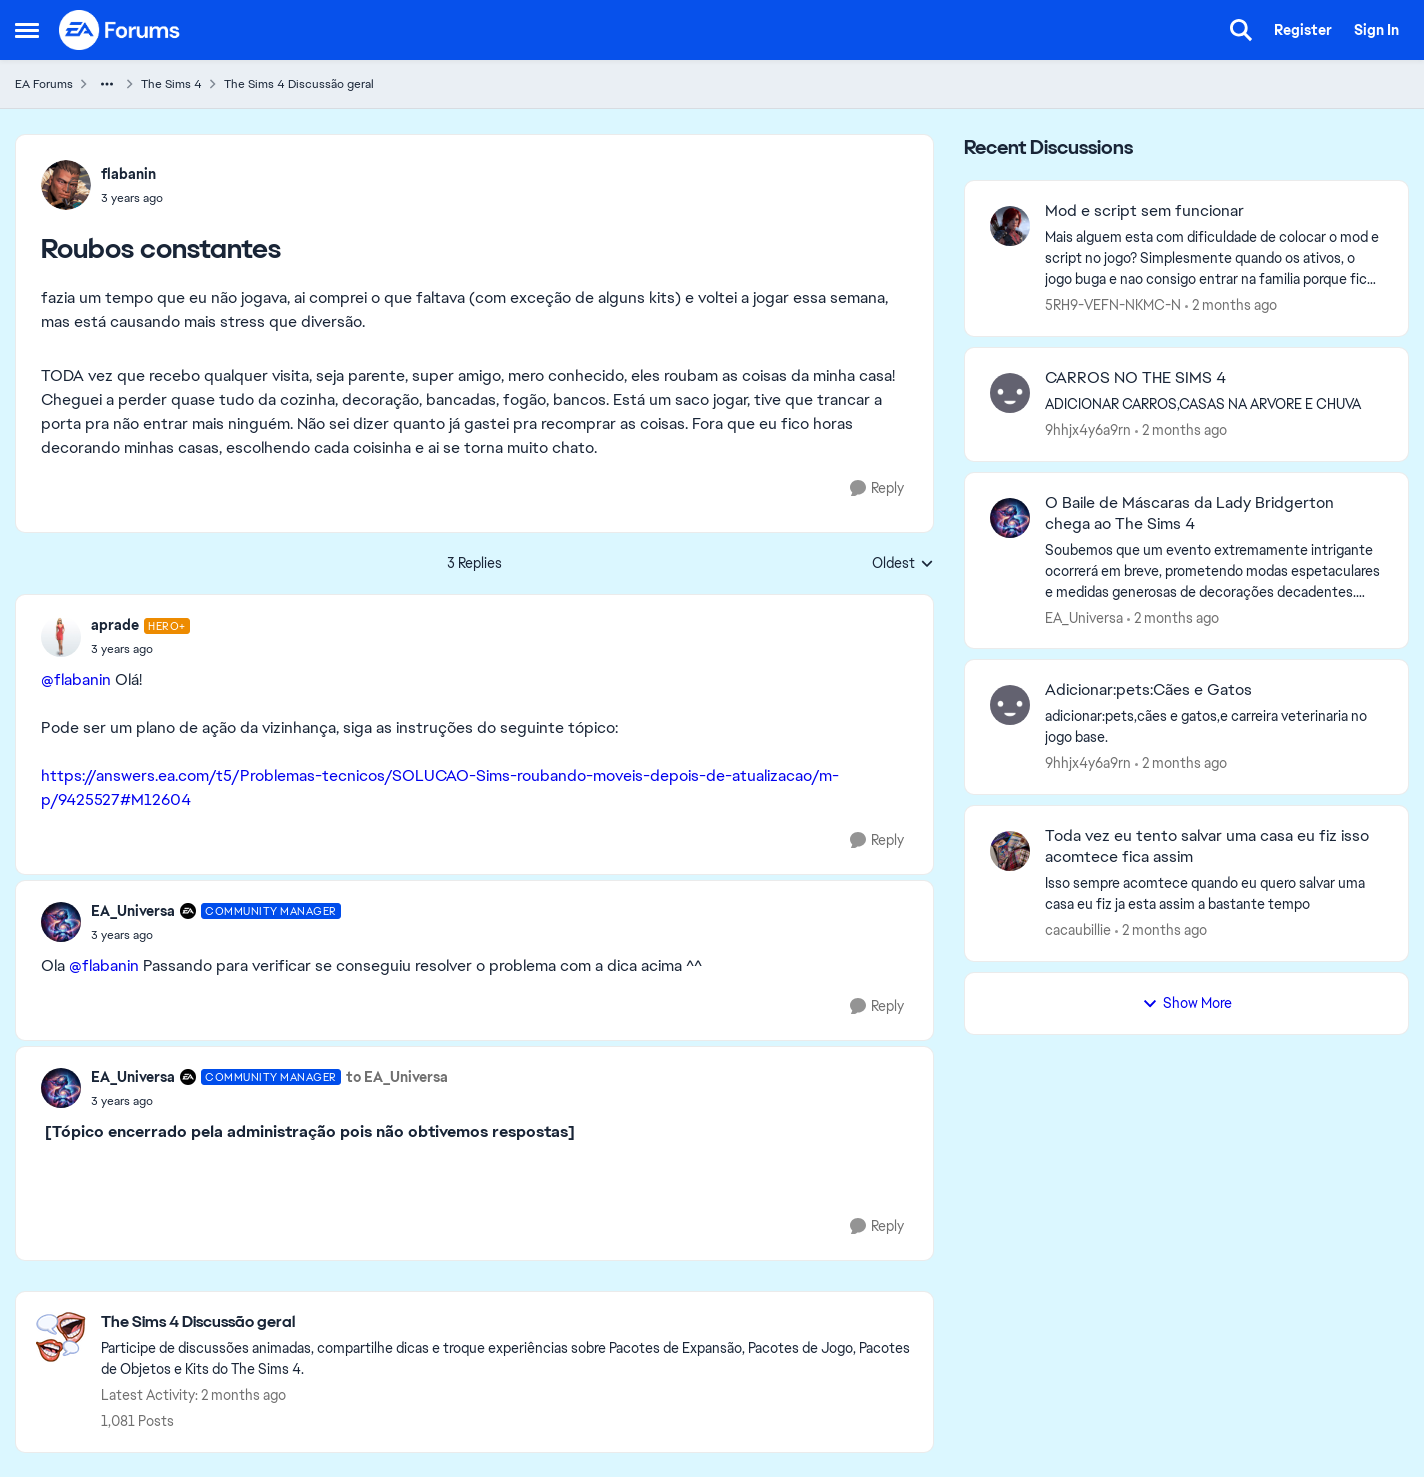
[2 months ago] (1231, 305)
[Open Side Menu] (27, 30)
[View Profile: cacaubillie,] (1010, 851)
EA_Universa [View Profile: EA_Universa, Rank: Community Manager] (133, 911)
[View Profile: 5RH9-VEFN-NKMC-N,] (1010, 226)
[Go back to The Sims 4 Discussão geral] (507, 1322)
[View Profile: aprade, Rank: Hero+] (61, 637)
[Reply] (877, 488)
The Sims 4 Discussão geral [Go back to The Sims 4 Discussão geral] (299, 84)
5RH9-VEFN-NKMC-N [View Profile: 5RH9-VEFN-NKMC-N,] (1113, 305)
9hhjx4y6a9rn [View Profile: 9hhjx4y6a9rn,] (1088, 430)
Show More (1187, 1003)
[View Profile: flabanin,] (66, 185)
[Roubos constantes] (140, 649)
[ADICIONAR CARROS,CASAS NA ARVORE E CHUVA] (1214, 404)
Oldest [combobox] (903, 564)
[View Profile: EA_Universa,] (1010, 518)
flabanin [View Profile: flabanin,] (128, 174)
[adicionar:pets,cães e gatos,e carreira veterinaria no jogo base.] (1214, 727)
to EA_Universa (397, 1077)
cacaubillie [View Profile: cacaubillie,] (1078, 930)
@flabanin (76, 679)
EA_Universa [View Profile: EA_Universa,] (1084, 617)
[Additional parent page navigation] (107, 84)
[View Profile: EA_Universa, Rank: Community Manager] (61, 922)
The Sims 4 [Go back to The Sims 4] (171, 84)
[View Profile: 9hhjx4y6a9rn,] (1010, 393)
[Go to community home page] (120, 30)
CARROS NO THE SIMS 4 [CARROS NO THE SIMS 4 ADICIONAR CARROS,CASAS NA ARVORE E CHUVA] (1135, 378)
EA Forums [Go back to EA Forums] (44, 84)
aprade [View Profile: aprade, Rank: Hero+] (115, 625)
